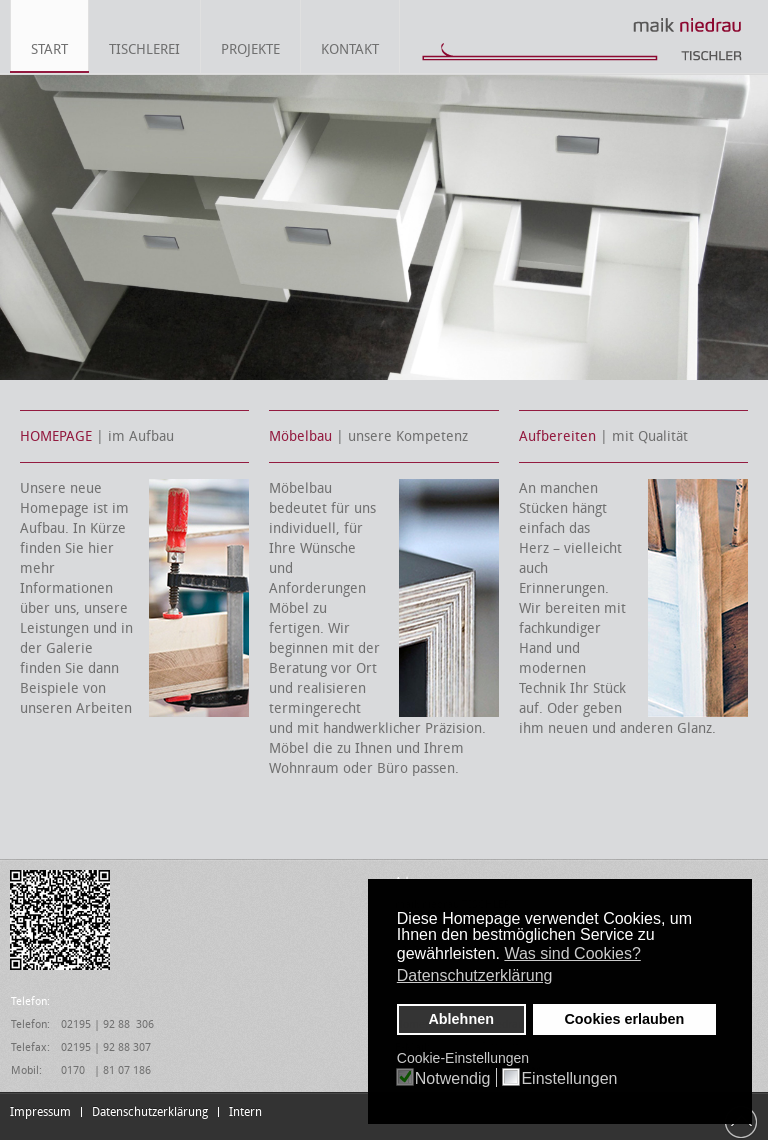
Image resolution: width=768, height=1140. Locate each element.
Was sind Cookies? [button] (572, 953)
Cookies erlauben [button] (624, 1019)
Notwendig (453, 1079)
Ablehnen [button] (461, 1019)
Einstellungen (569, 1079)
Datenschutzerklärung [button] (475, 975)
